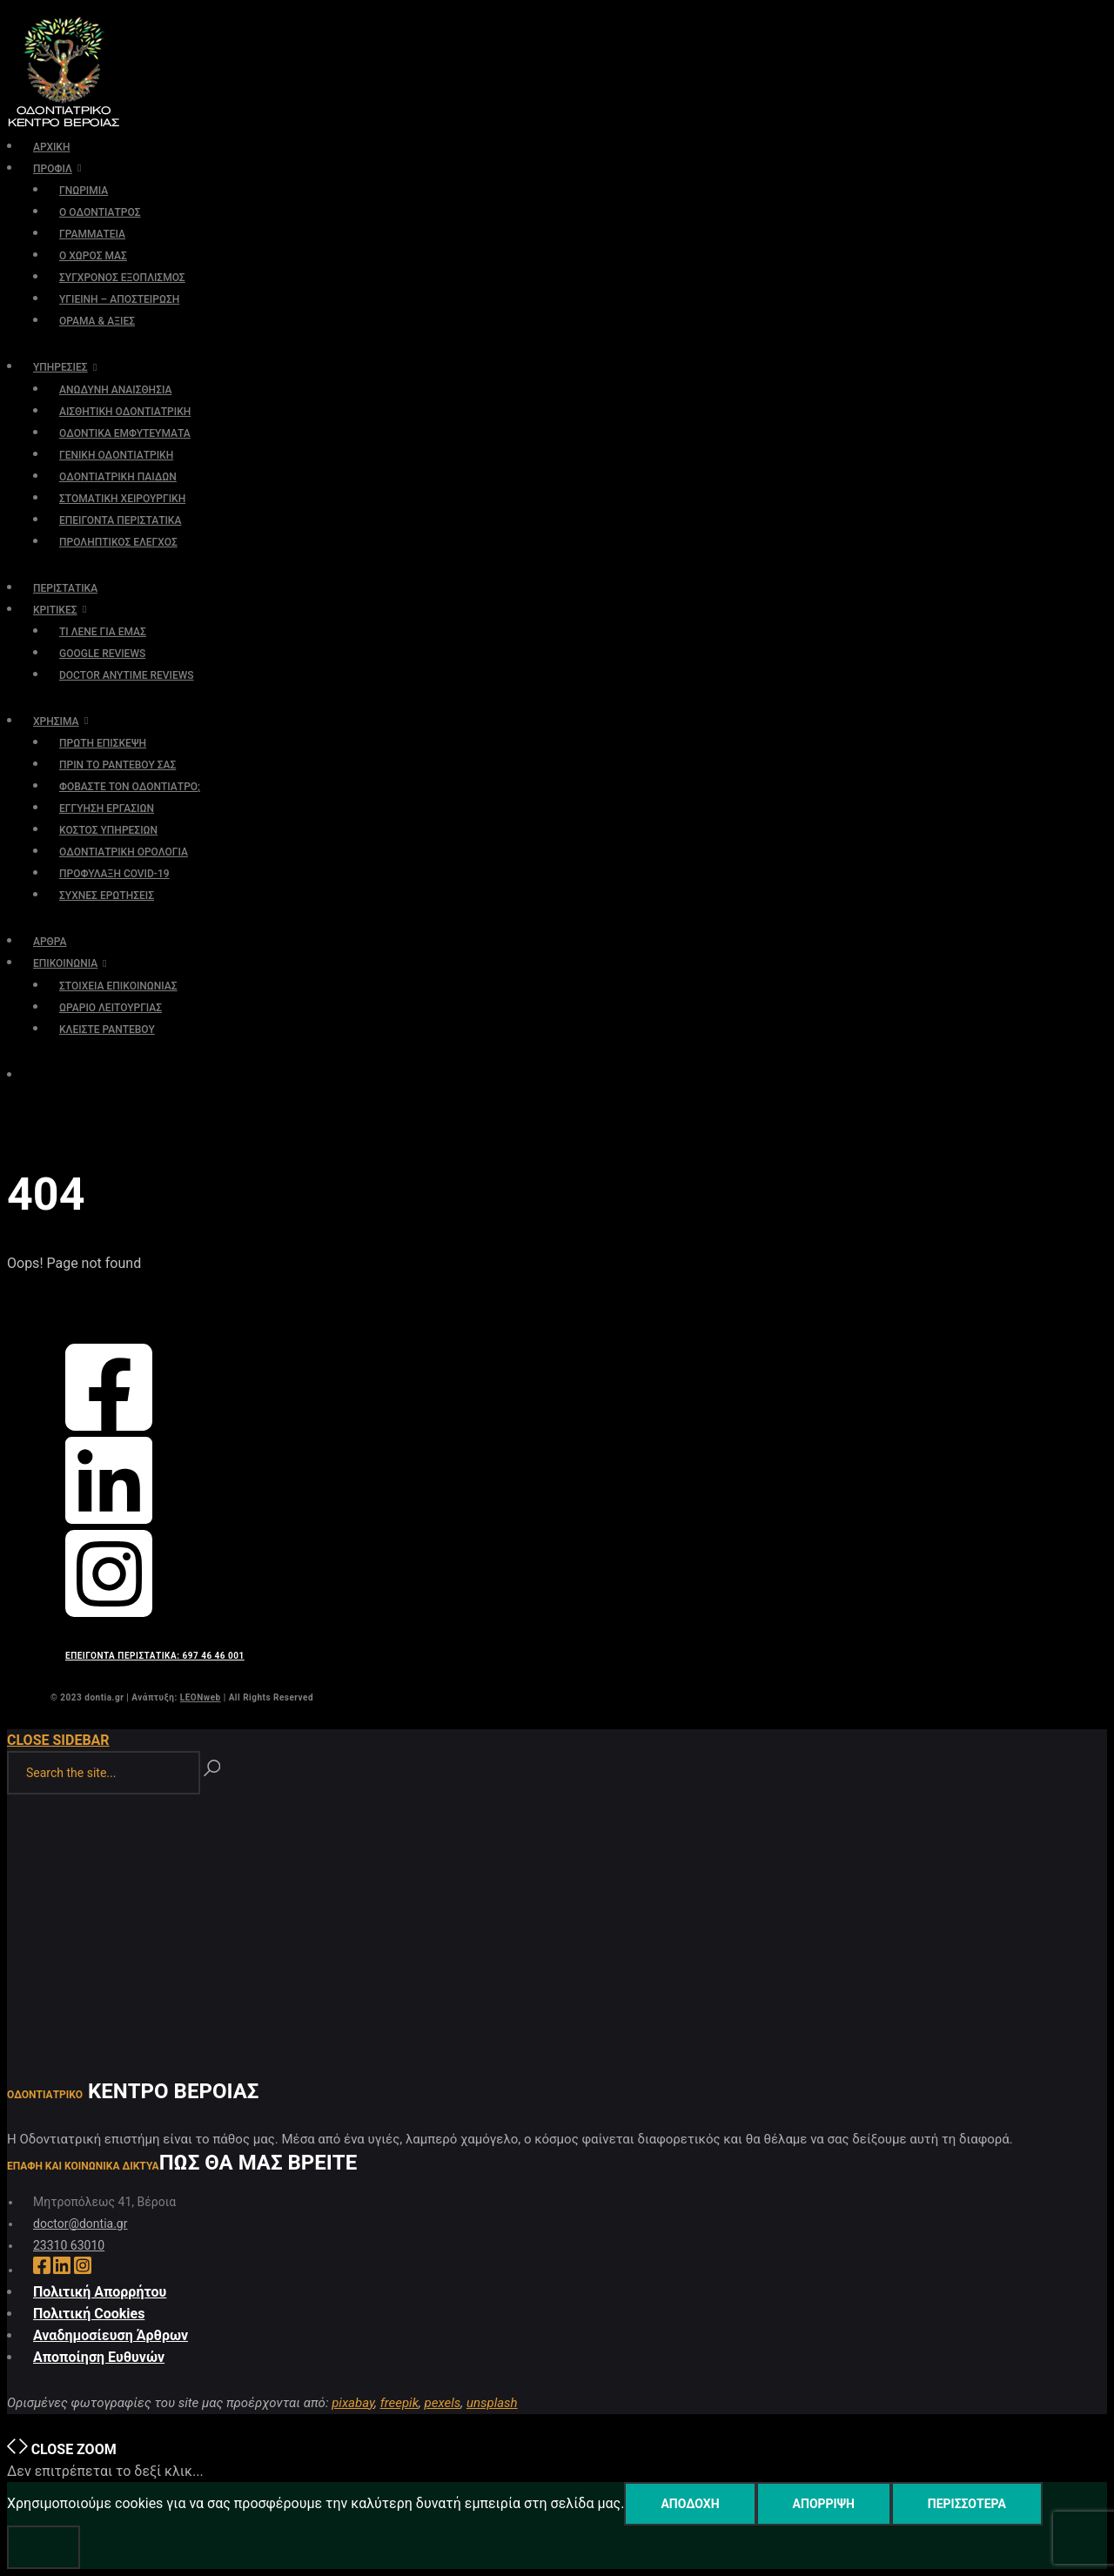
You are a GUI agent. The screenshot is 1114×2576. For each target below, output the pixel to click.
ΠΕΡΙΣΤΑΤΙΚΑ (65, 588)
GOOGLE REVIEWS (102, 653)
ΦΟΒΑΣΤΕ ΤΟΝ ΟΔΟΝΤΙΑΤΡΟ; (129, 787)
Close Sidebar (58, 1740)
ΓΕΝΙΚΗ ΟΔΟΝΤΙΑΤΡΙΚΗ (116, 455)
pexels (443, 2403)
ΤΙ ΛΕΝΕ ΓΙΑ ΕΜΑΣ (102, 632)
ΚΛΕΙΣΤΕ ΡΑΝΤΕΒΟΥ (107, 1029)
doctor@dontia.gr (80, 2224)
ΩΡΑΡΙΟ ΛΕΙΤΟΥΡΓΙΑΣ (110, 1008)
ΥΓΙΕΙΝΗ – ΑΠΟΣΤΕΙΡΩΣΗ (119, 299)
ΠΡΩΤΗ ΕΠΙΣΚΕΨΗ (102, 743)
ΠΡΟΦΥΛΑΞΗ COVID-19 (114, 874)
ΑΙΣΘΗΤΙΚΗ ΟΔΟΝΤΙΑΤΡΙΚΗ (125, 412)
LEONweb (200, 1697)
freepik (399, 2403)
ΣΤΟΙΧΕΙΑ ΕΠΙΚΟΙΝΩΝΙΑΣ (118, 986)
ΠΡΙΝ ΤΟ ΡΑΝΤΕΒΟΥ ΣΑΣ (117, 765)
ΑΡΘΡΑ (50, 942)
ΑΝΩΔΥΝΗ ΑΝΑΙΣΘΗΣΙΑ (115, 390)
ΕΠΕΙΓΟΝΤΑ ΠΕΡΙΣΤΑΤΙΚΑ (120, 520)
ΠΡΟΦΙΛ (52, 169)
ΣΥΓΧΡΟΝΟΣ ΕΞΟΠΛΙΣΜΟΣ (122, 278)
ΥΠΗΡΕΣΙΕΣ (60, 367)
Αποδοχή (690, 2504)
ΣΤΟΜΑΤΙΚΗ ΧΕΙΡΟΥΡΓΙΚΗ (122, 499)
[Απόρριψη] (43, 2547)
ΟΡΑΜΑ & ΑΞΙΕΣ (97, 321)
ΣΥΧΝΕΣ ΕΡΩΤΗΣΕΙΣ (106, 895)
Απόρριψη (824, 2504)
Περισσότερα (967, 2504)
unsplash (492, 2403)
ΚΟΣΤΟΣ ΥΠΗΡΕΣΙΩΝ (108, 830)
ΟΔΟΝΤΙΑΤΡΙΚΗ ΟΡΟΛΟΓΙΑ (123, 852)
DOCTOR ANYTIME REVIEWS (126, 675)
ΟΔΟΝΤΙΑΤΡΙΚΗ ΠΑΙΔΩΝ (118, 477)
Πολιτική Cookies (88, 2313)
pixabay (353, 2403)
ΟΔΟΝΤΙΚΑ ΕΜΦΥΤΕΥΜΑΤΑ (125, 433)
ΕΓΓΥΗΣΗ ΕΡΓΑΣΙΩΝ (106, 808)
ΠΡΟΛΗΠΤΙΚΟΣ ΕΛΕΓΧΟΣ (118, 542)
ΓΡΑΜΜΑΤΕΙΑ (92, 234)
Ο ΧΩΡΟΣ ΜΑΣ (93, 256)
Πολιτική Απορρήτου (99, 2292)
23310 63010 (68, 2245)
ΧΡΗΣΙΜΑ (56, 721)
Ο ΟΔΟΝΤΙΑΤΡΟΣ (99, 212)
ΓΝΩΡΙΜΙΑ (83, 190)
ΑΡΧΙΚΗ (51, 147)
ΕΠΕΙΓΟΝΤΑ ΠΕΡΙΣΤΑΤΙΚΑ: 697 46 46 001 (155, 1655)
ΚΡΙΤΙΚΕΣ (55, 610)
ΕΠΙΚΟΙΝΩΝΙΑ (65, 963)
